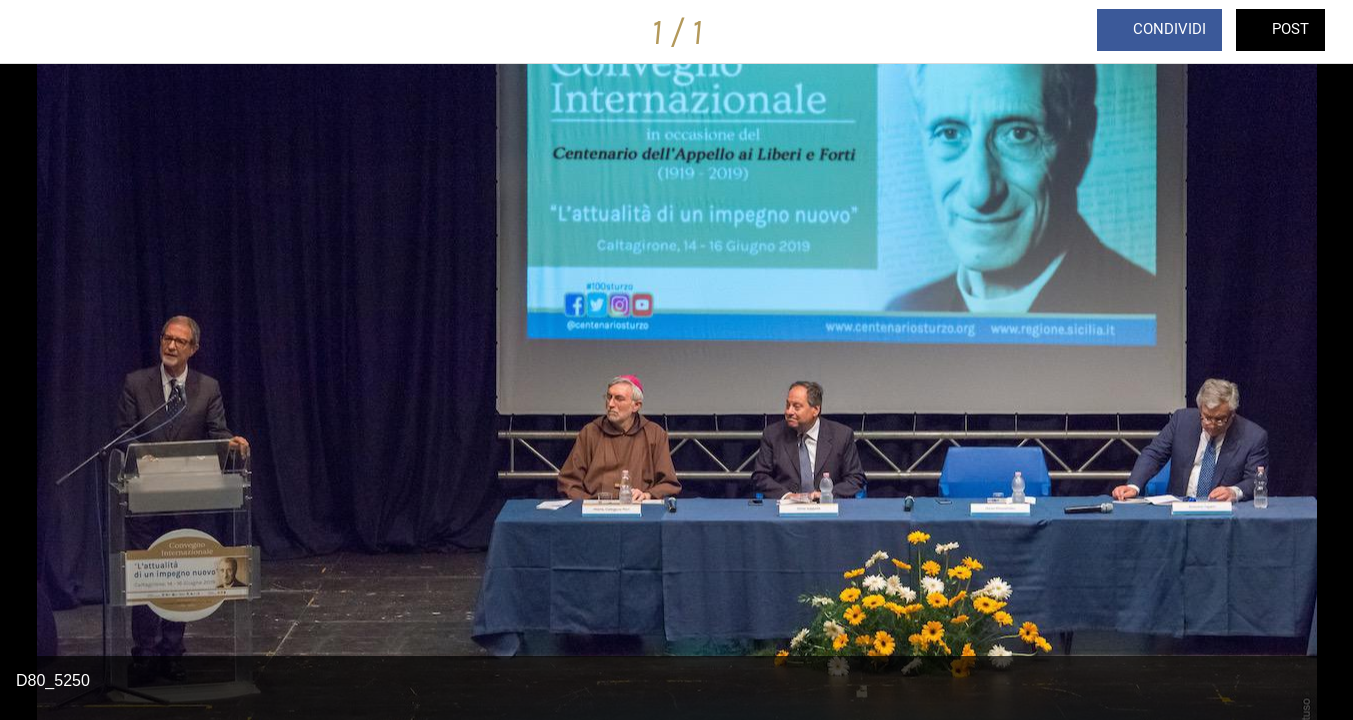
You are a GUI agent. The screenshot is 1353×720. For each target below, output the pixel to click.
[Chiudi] (32, 32)
